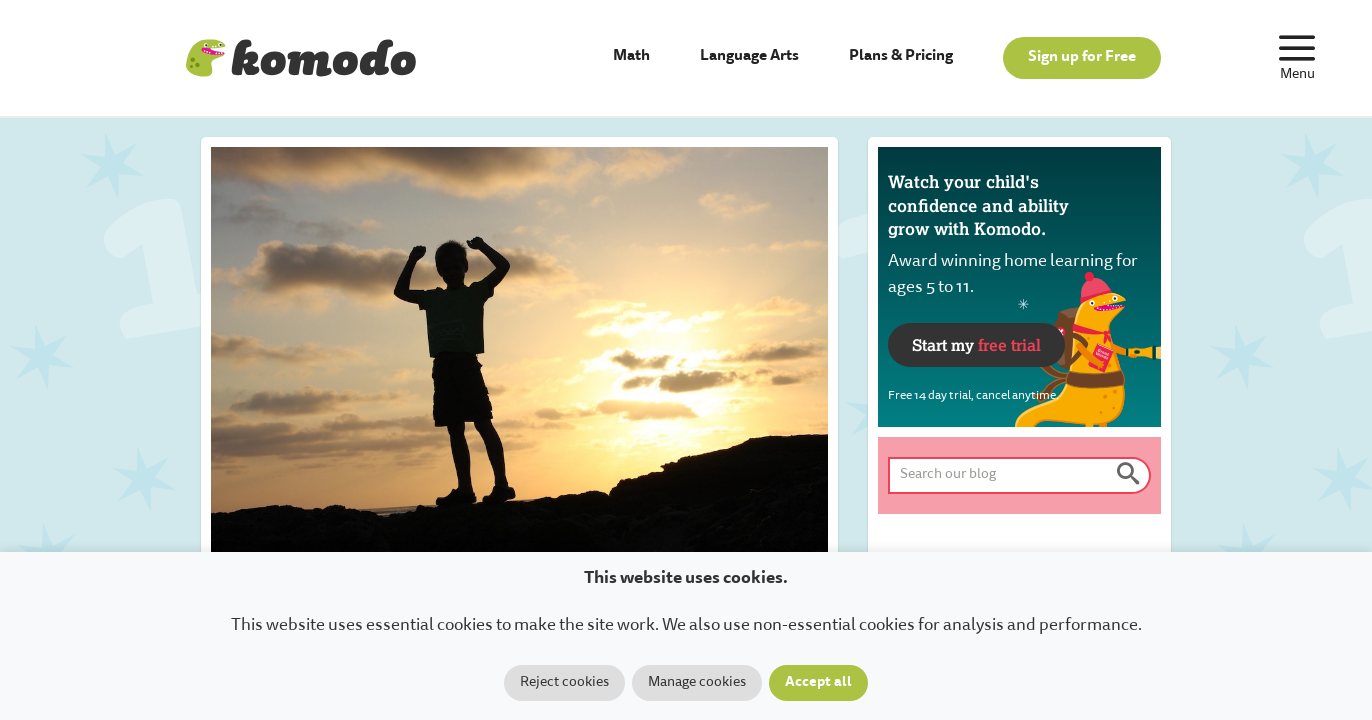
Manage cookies (697, 683)
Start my (976, 344)
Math (631, 56)
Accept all (818, 683)
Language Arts (749, 56)
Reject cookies (564, 683)
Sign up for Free (1082, 57)
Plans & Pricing (901, 56)
